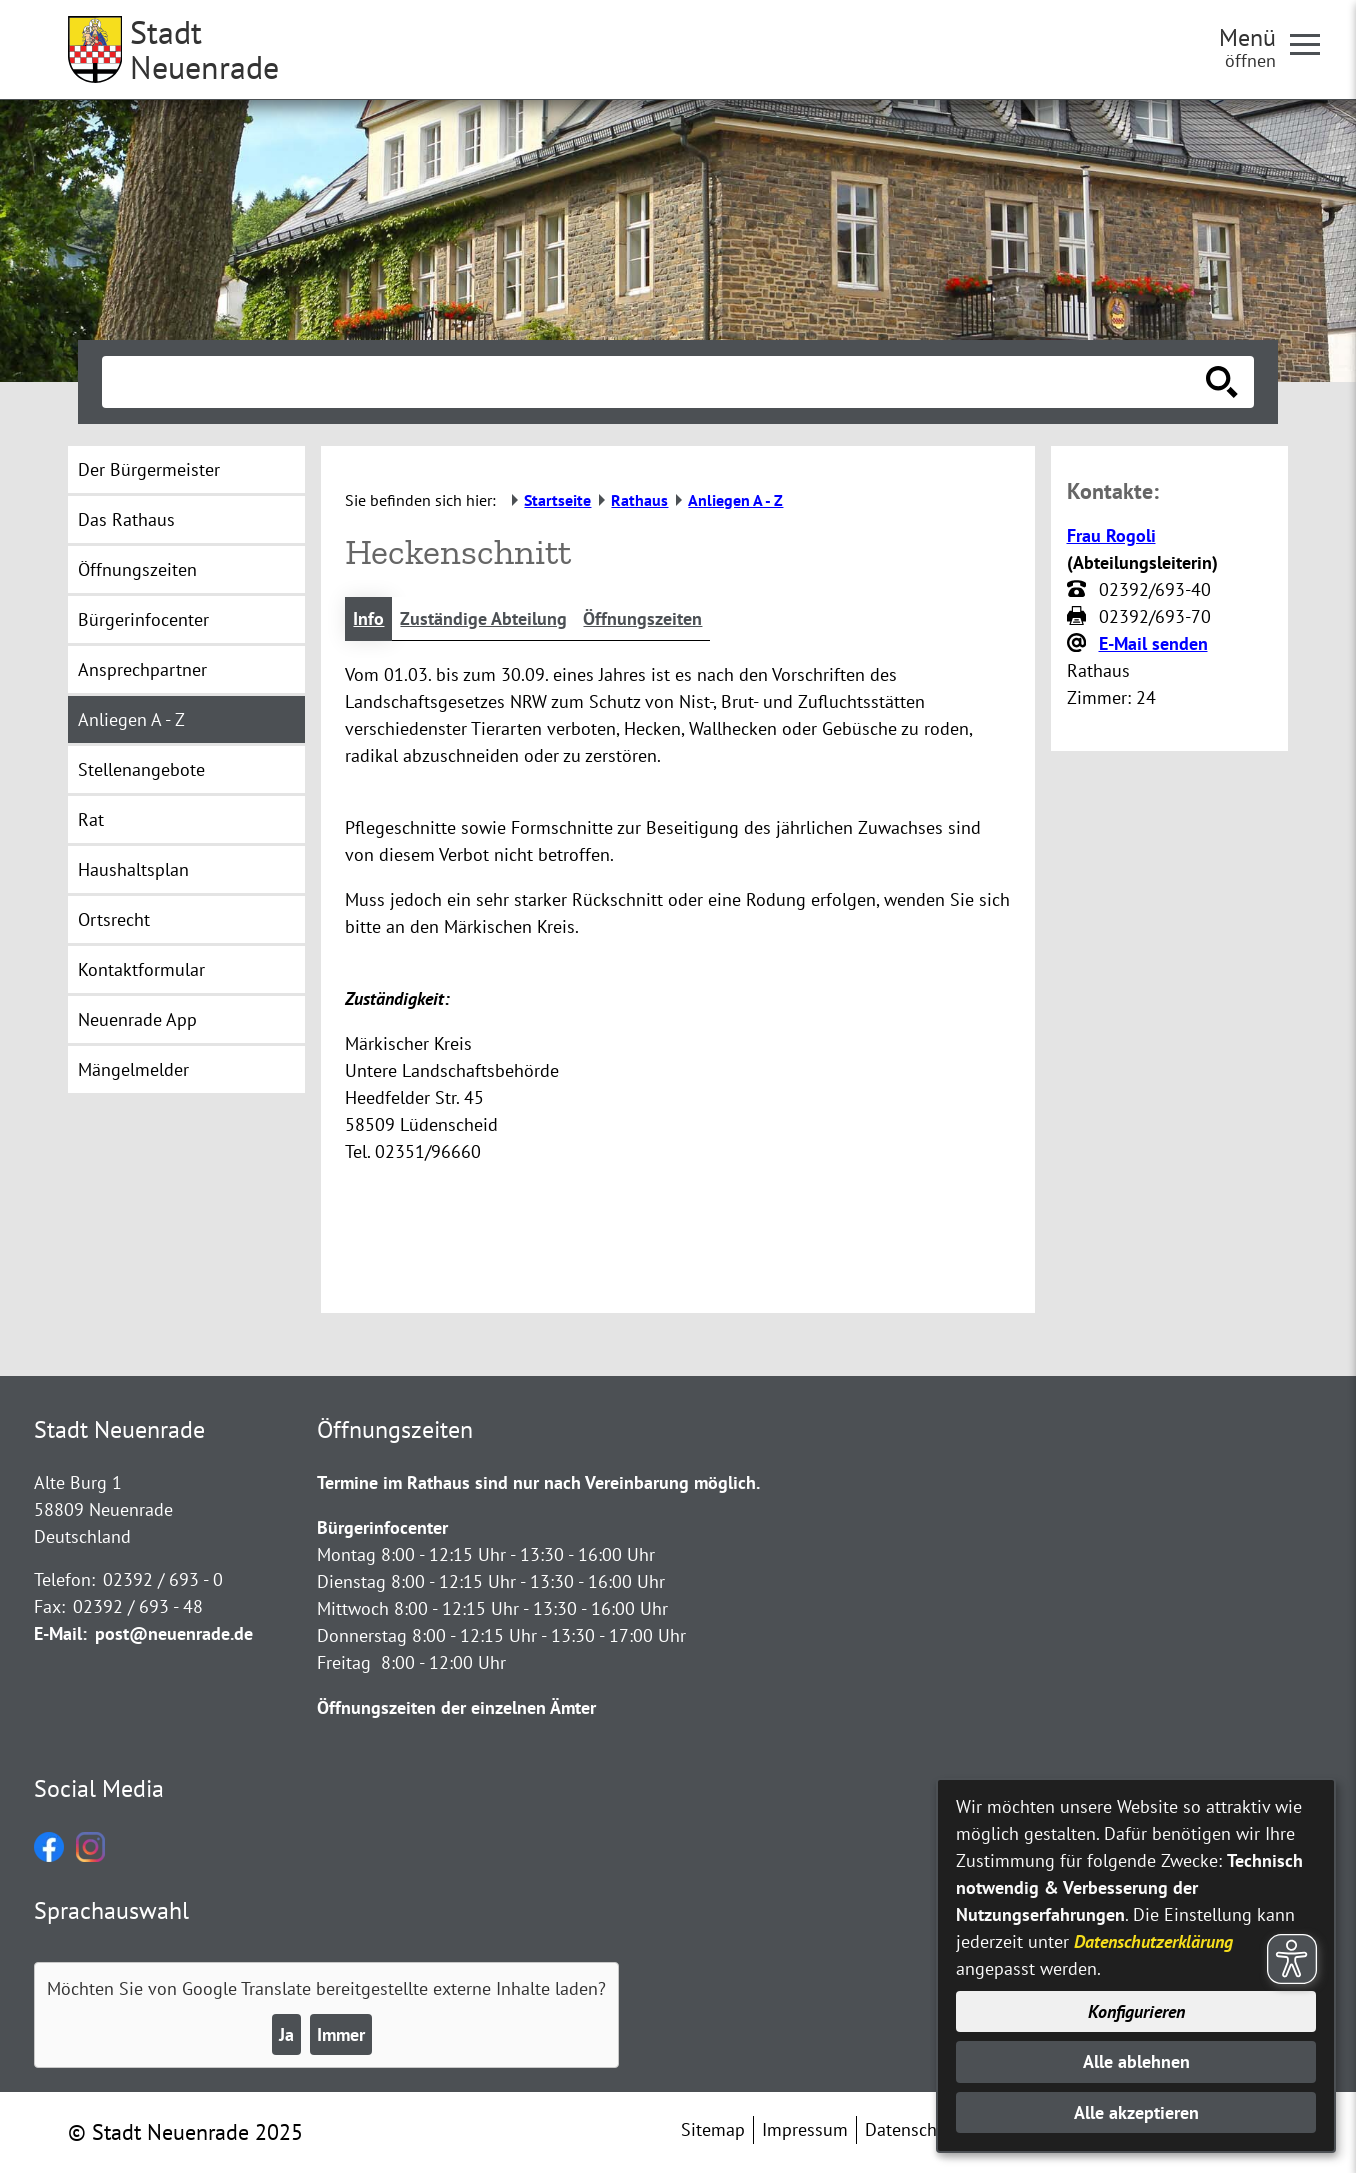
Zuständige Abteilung (483, 618)
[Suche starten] (1222, 382)
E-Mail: (60, 1633)
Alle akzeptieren (1136, 2112)
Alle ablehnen (1136, 2061)
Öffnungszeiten (642, 618)
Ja (286, 2034)
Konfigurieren (1136, 2011)
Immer (341, 2034)
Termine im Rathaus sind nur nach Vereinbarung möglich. (538, 1482)
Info (368, 618)
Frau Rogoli (1111, 535)
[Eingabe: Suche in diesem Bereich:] (656, 382)
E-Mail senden (1153, 643)
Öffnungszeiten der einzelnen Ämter (456, 1707)
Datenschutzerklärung (1153, 1941)
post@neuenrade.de (174, 1633)
